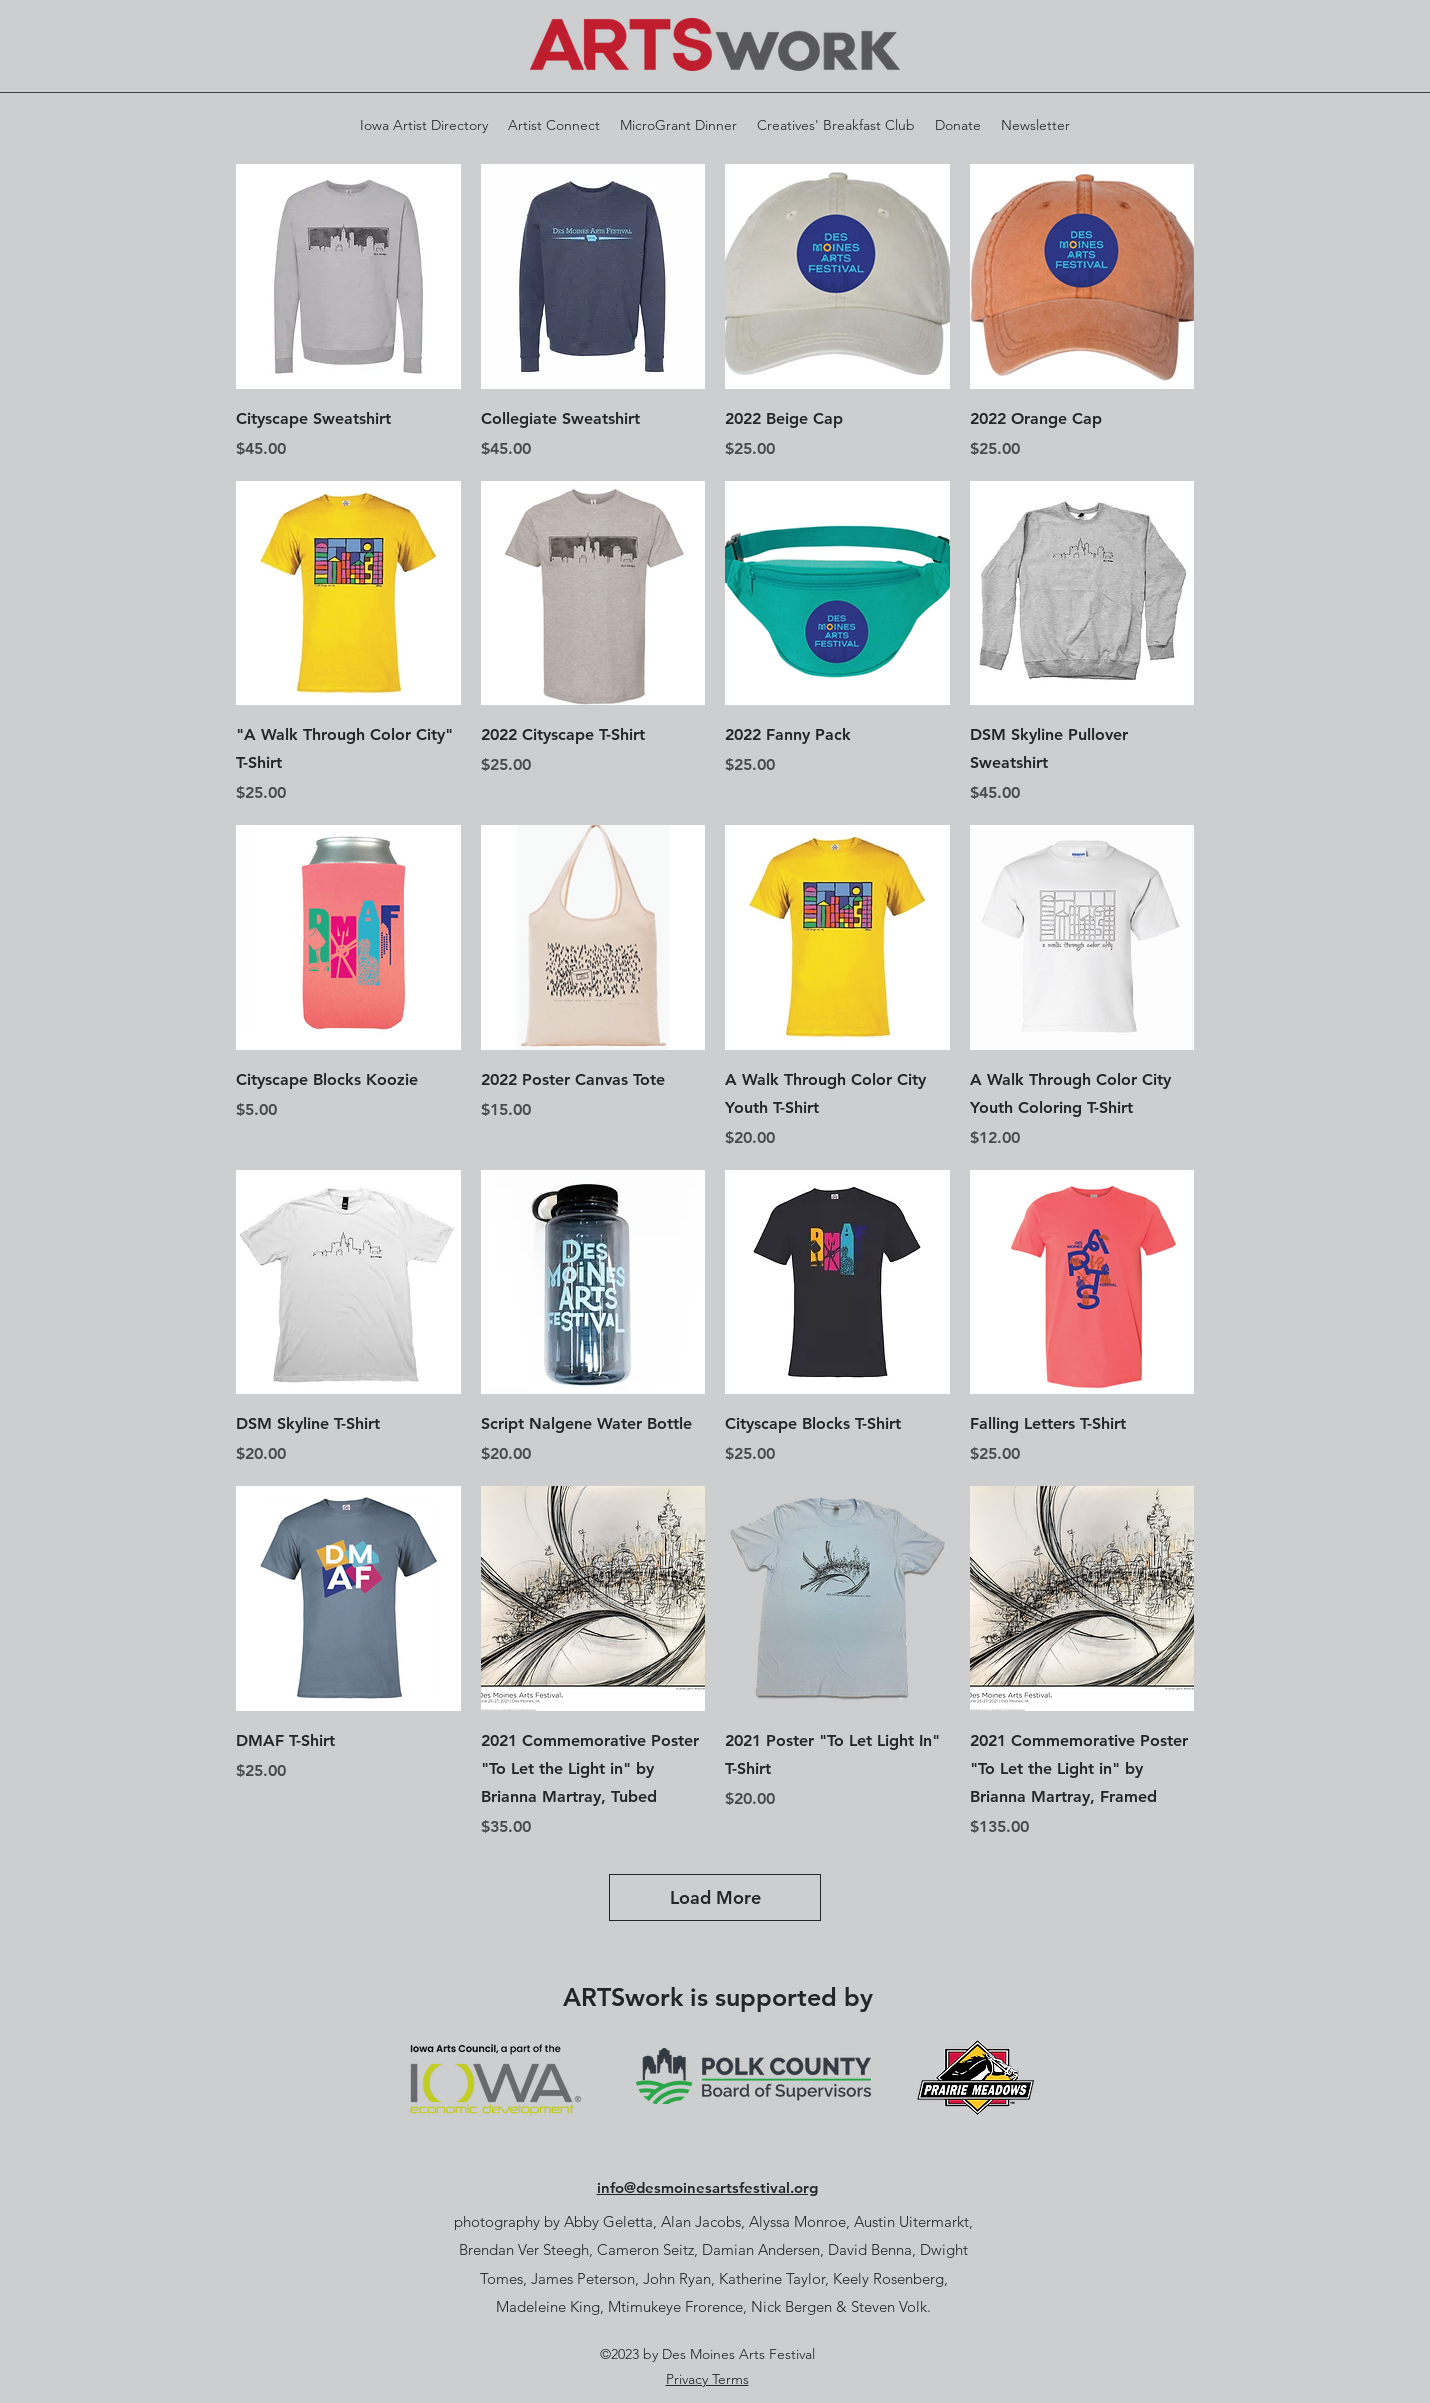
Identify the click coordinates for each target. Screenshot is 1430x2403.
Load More (715, 1897)
